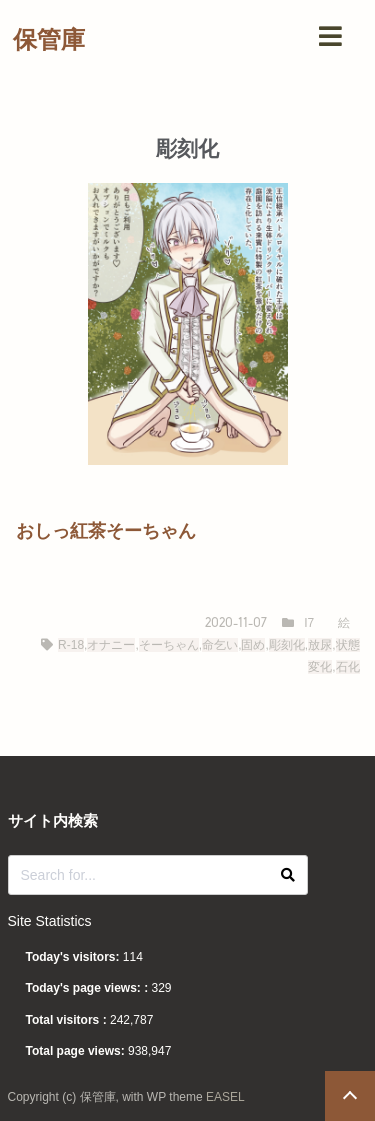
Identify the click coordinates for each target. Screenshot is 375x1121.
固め (253, 645)
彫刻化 (287, 645)
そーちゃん (169, 645)
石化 (348, 667)
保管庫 (49, 39)
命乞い (220, 645)
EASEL (225, 1097)
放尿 (320, 645)
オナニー (111, 645)
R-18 (71, 645)
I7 (309, 623)
